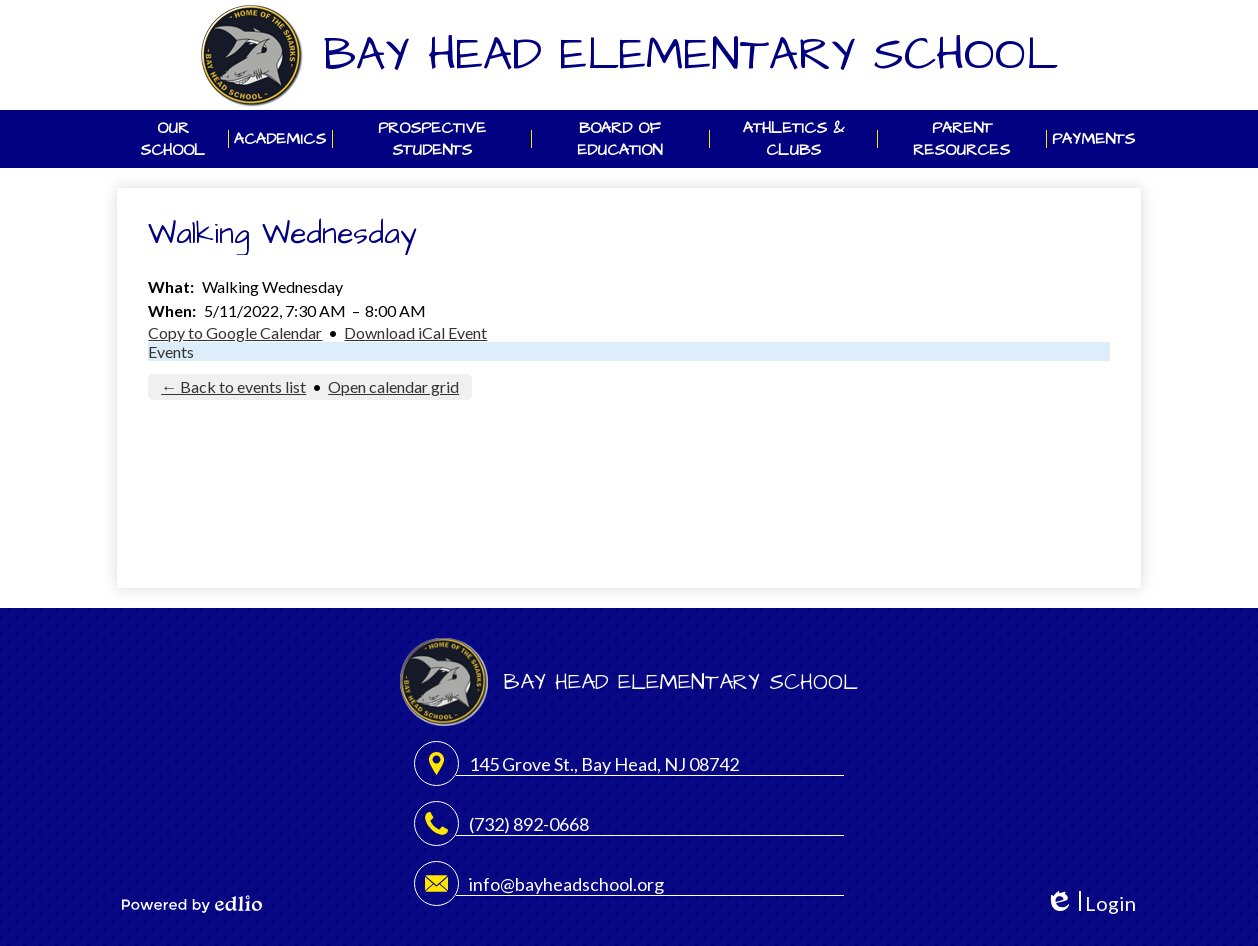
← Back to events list (233, 386)
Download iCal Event (415, 332)
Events (171, 351)
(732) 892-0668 (529, 824)
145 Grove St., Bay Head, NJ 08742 (604, 764)
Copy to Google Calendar (235, 332)
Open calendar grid (393, 386)
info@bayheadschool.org (566, 884)
